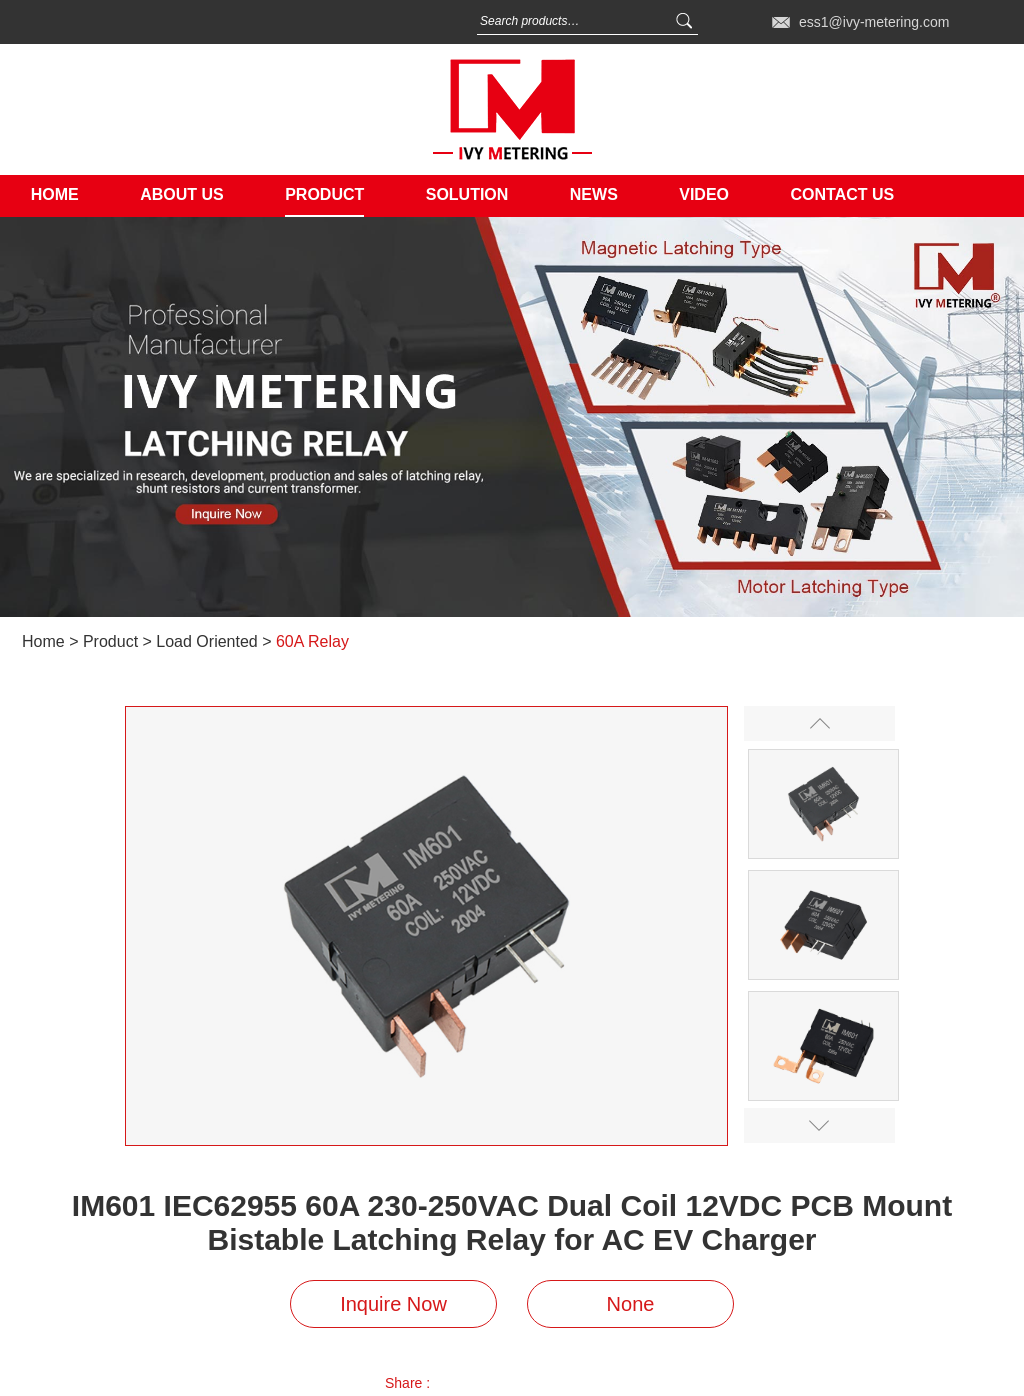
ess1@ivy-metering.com (874, 22)
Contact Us (842, 194)
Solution (467, 194)
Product (324, 194)
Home (55, 194)
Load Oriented (206, 641)
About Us (182, 194)
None (631, 1304)
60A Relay (312, 641)
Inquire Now (393, 1304)
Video (704, 194)
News (594, 194)
